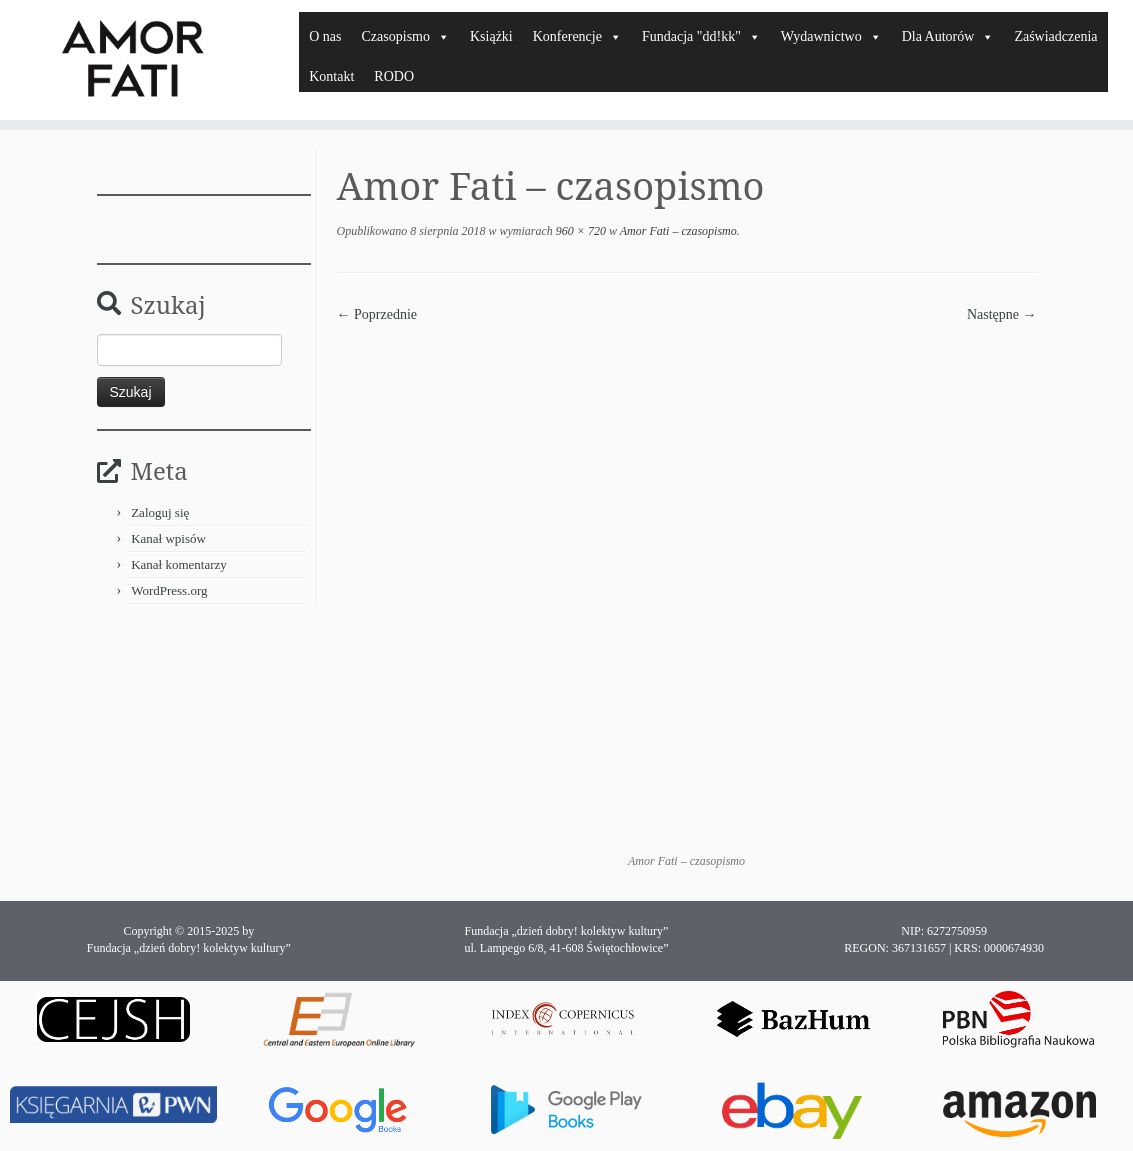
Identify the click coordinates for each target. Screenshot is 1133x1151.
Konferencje (577, 36)
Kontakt (331, 76)
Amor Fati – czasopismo (677, 231)
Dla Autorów (948, 36)
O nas (325, 36)
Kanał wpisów (168, 538)
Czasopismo (406, 36)
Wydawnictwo (831, 36)
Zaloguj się (160, 512)
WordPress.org (169, 590)
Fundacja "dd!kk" (701, 36)
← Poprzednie (377, 314)
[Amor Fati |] (132, 60)
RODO (394, 76)
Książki (491, 36)
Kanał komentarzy (179, 564)
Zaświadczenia (1055, 36)
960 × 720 (579, 231)
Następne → (1002, 314)
